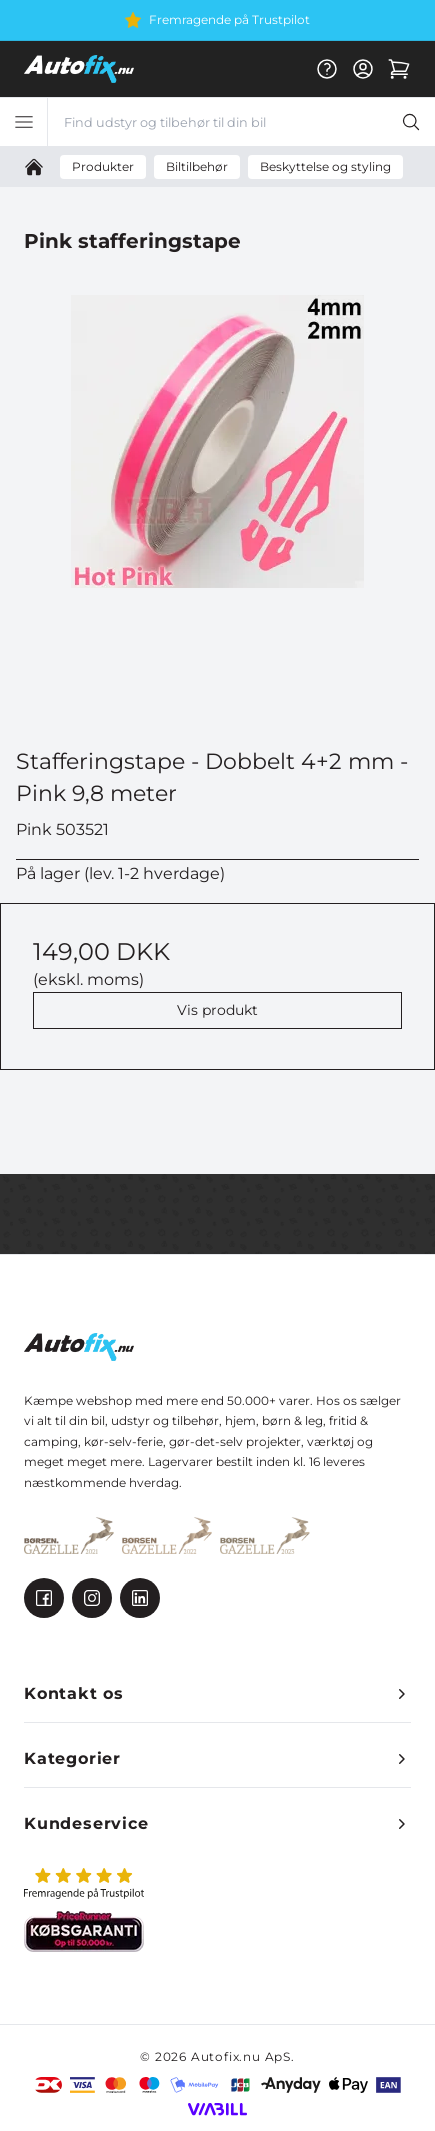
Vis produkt (217, 1010)
